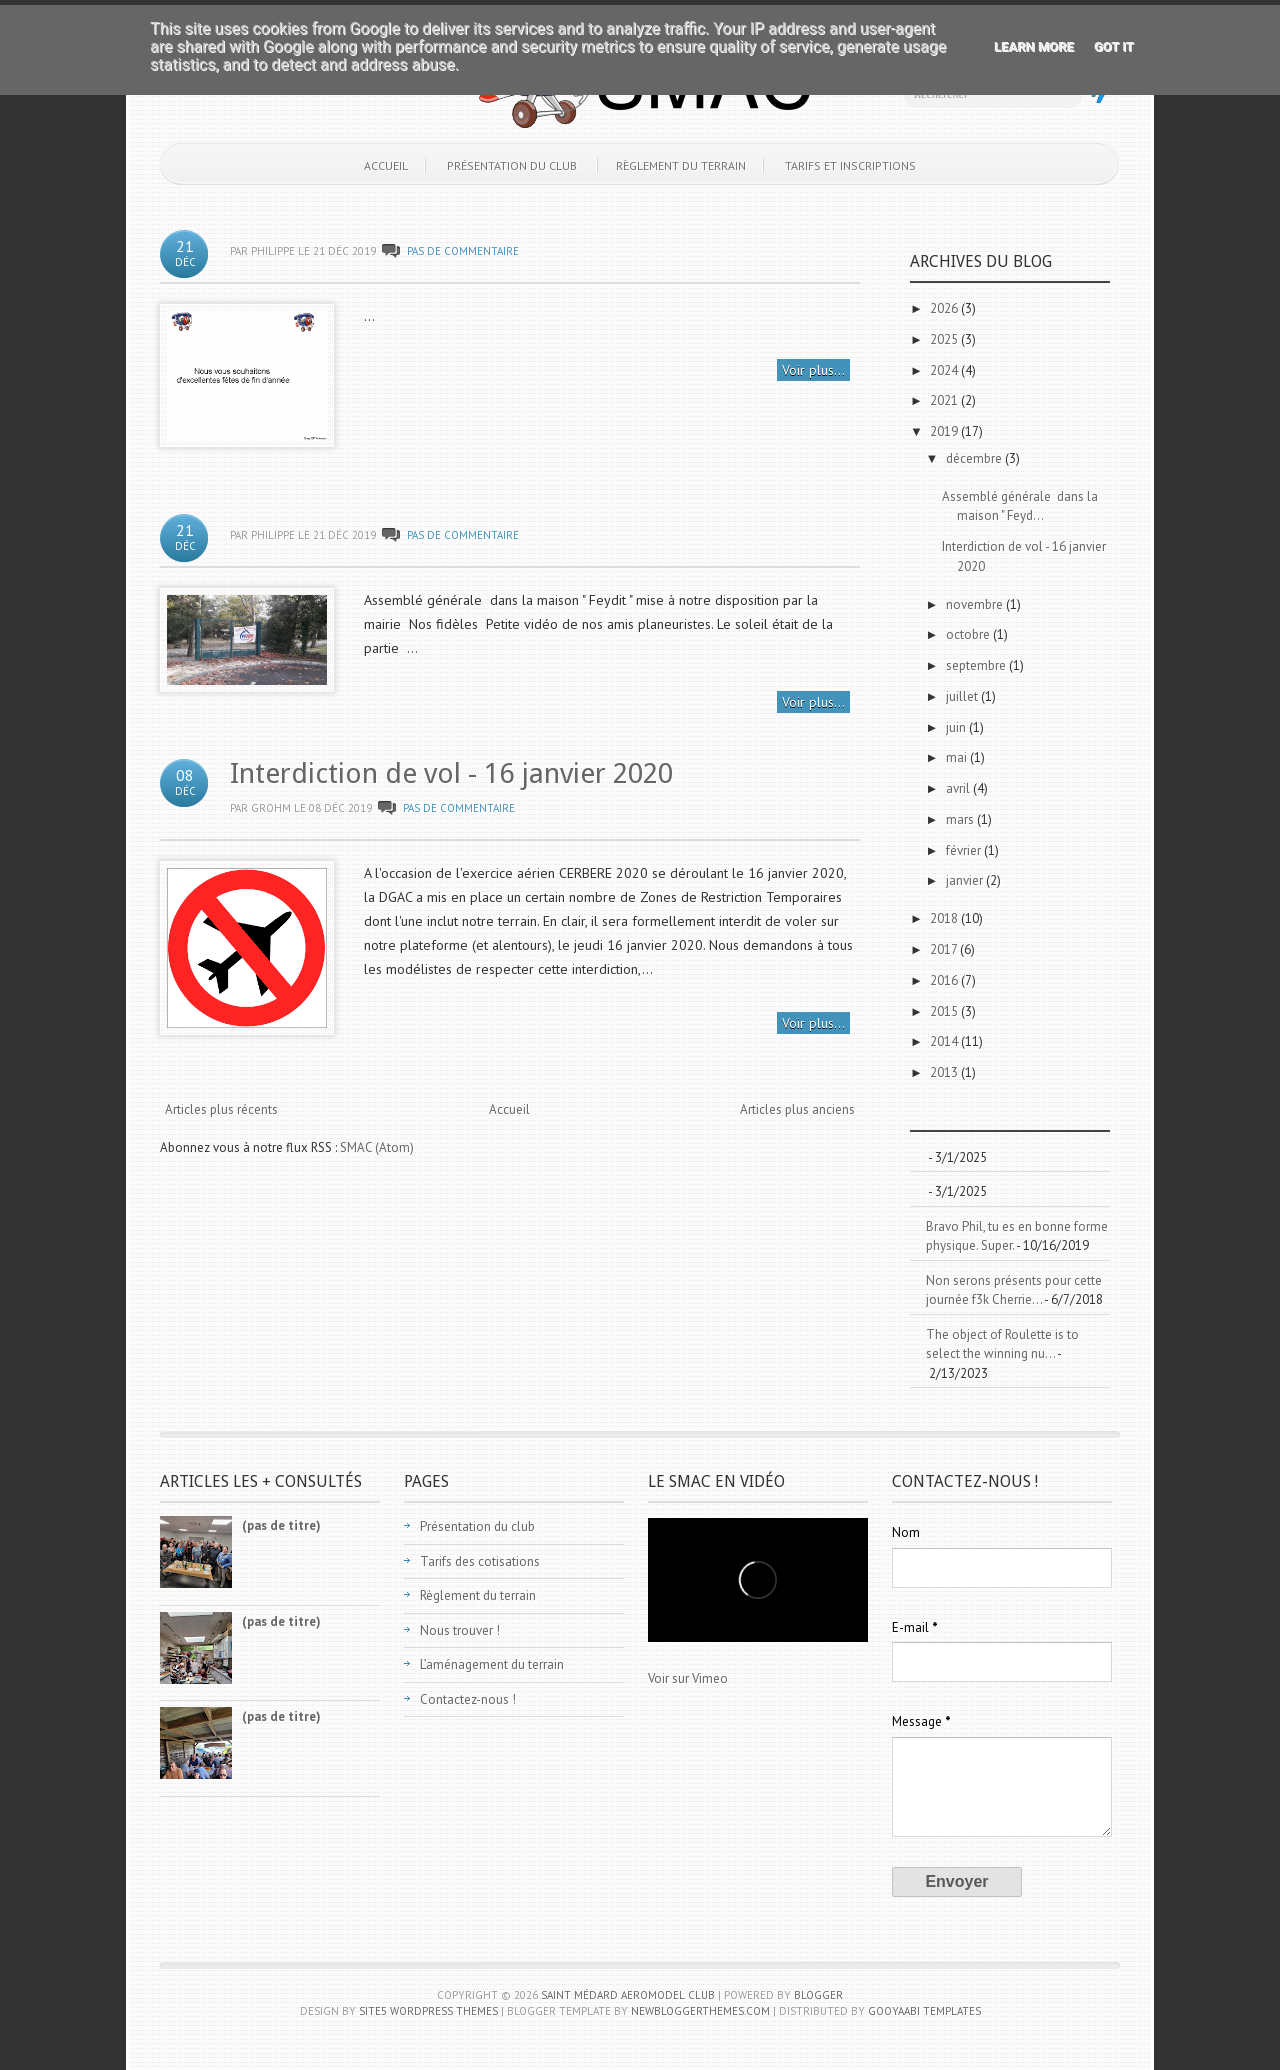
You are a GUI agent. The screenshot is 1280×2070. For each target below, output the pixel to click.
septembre (977, 665)
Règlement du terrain (681, 165)
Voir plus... (813, 370)
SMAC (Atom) (377, 1147)
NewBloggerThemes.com (700, 2011)
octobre (969, 634)
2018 (945, 918)
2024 (945, 370)
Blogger (818, 1995)
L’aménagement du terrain (492, 1664)
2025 (945, 339)
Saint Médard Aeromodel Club (628, 1995)
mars (961, 819)
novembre (976, 604)
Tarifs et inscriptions (850, 165)
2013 (945, 1072)
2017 (945, 949)
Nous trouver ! (460, 1630)
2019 (945, 431)
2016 (945, 980)
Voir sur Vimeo (688, 1678)
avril (959, 788)
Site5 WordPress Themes (428, 2011)
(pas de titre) (281, 1525)
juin (957, 727)
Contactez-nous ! (468, 1699)
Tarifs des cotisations (480, 1561)
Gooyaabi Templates (924, 2011)
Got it (1114, 46)
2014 (945, 1041)
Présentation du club (512, 165)
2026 (945, 308)
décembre (975, 458)
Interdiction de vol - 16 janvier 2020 (451, 773)
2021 (945, 400)
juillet (963, 696)
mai (958, 757)
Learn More (1034, 46)
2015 (945, 1011)
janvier (966, 880)
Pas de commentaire (463, 251)
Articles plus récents (221, 1109)
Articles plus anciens (797, 1109)
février (965, 850)
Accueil (386, 165)
